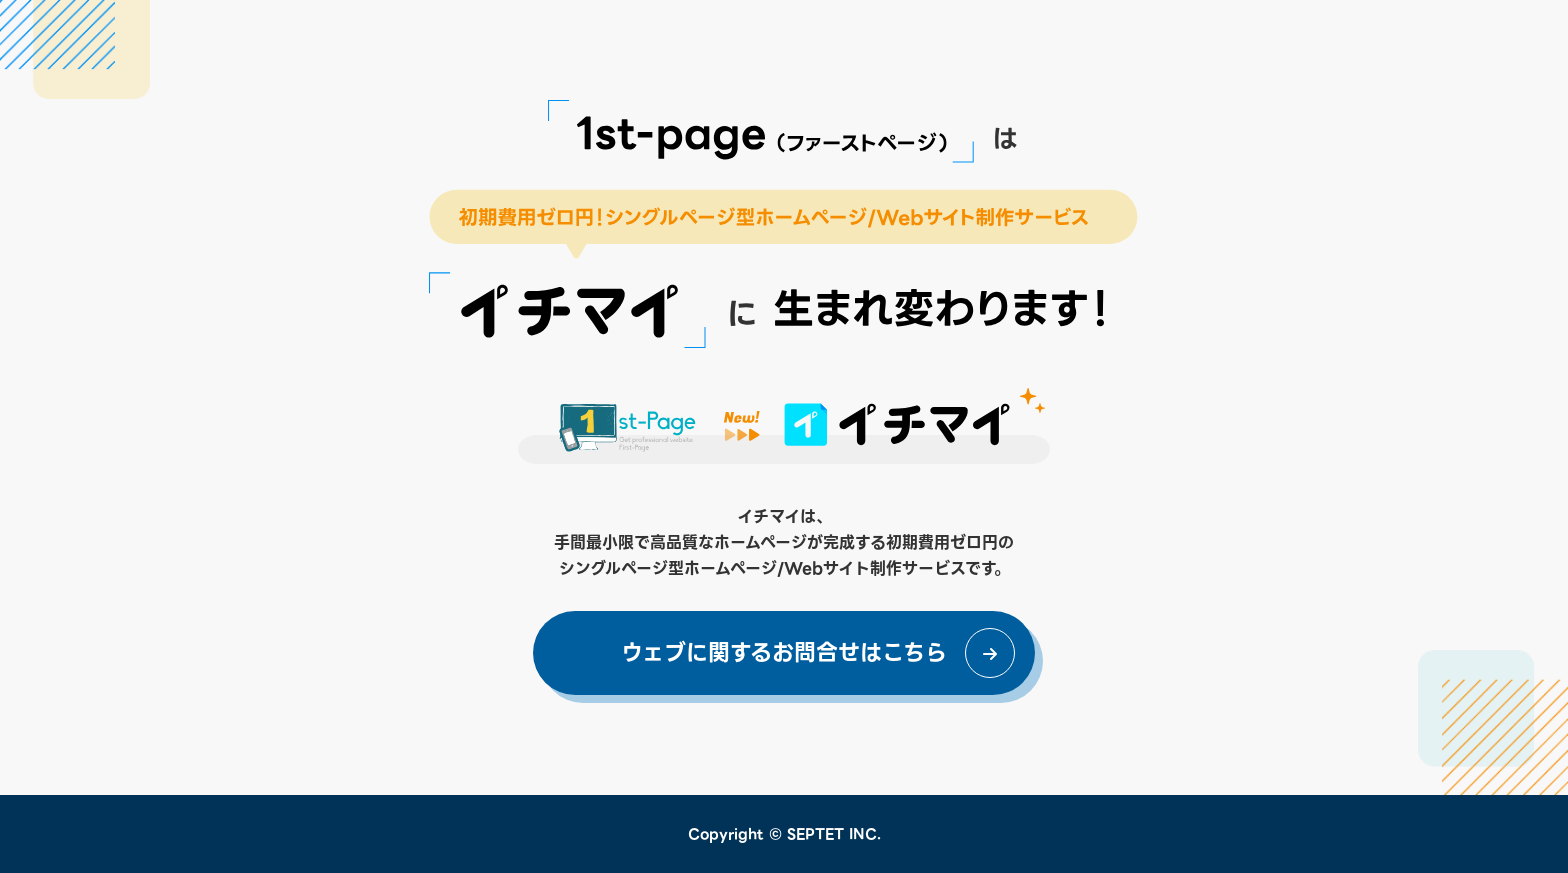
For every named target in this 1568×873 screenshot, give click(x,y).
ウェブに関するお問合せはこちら (784, 652)
